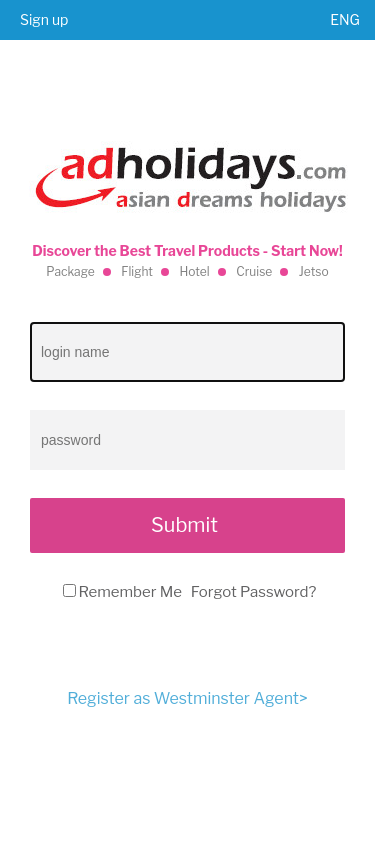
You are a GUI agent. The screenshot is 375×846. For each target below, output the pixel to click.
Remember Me (130, 592)
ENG (345, 19)
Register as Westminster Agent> (187, 698)
